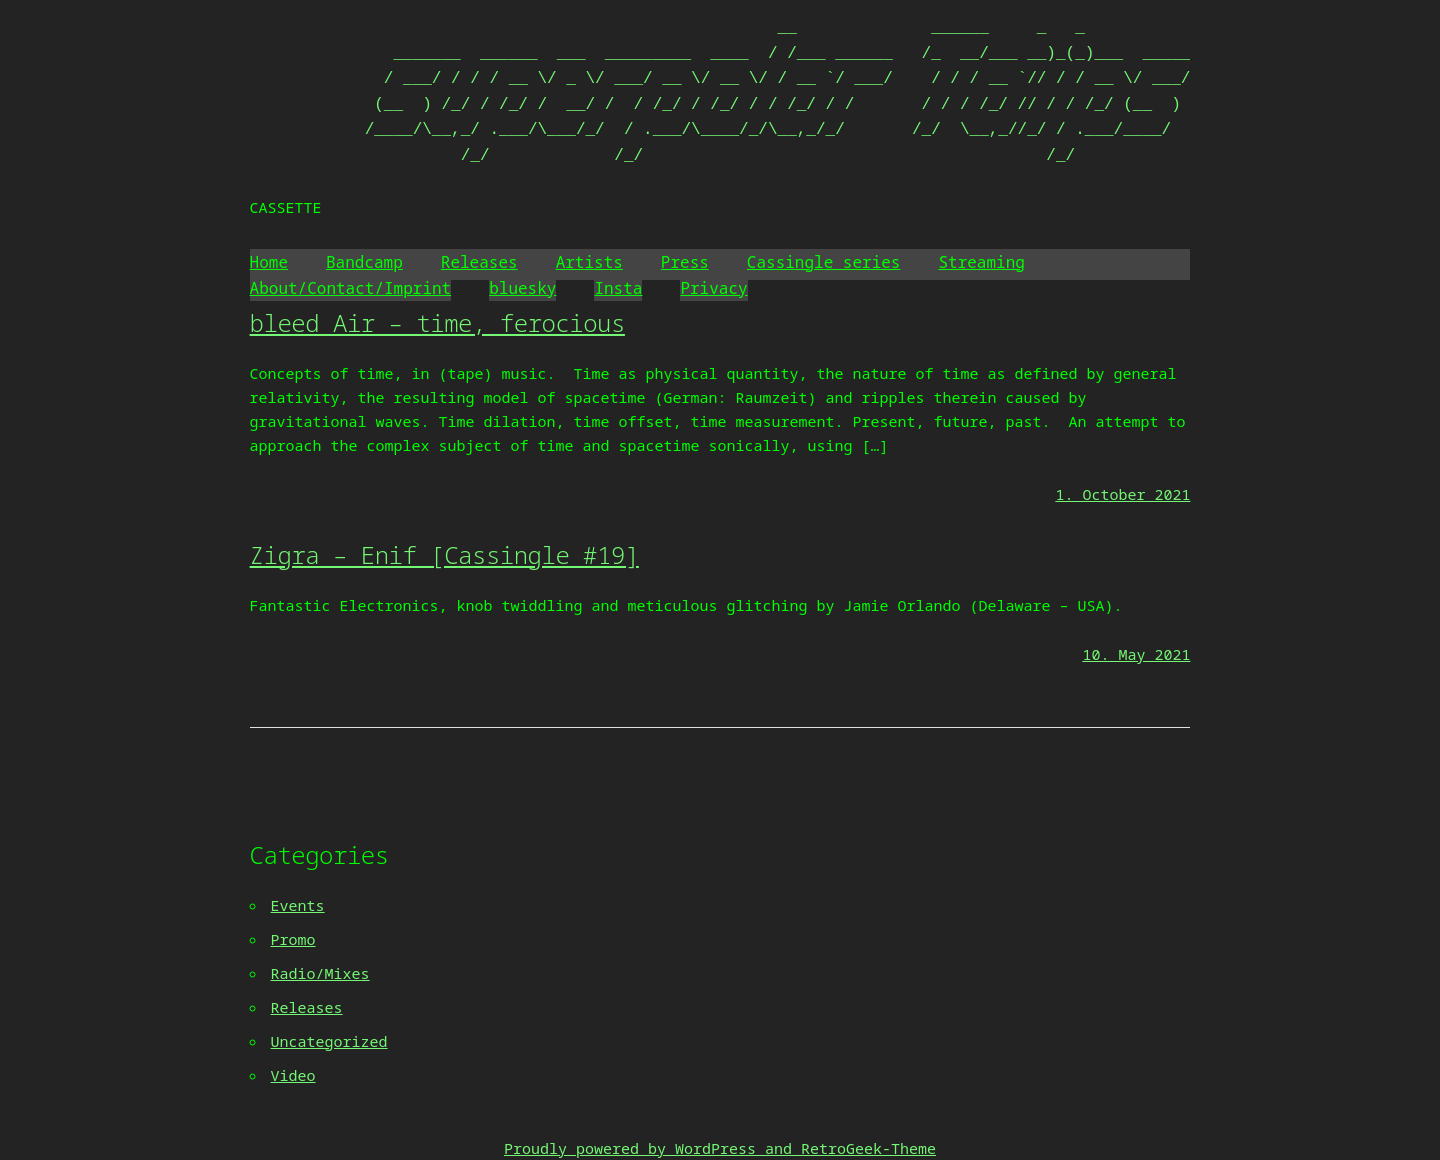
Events (298, 905)
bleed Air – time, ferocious (437, 322)
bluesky (522, 288)
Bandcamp (364, 262)
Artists (589, 262)
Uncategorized (329, 1041)
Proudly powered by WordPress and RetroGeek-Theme (720, 1148)
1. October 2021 (1122, 494)
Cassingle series (824, 262)
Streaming (981, 262)
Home (269, 262)
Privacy (713, 288)
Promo (293, 939)
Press (685, 262)
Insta (618, 288)
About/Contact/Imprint (351, 288)
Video (293, 1075)
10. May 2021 (1136, 654)
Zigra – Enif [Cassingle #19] (444, 554)
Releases (479, 262)
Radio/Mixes (320, 973)
